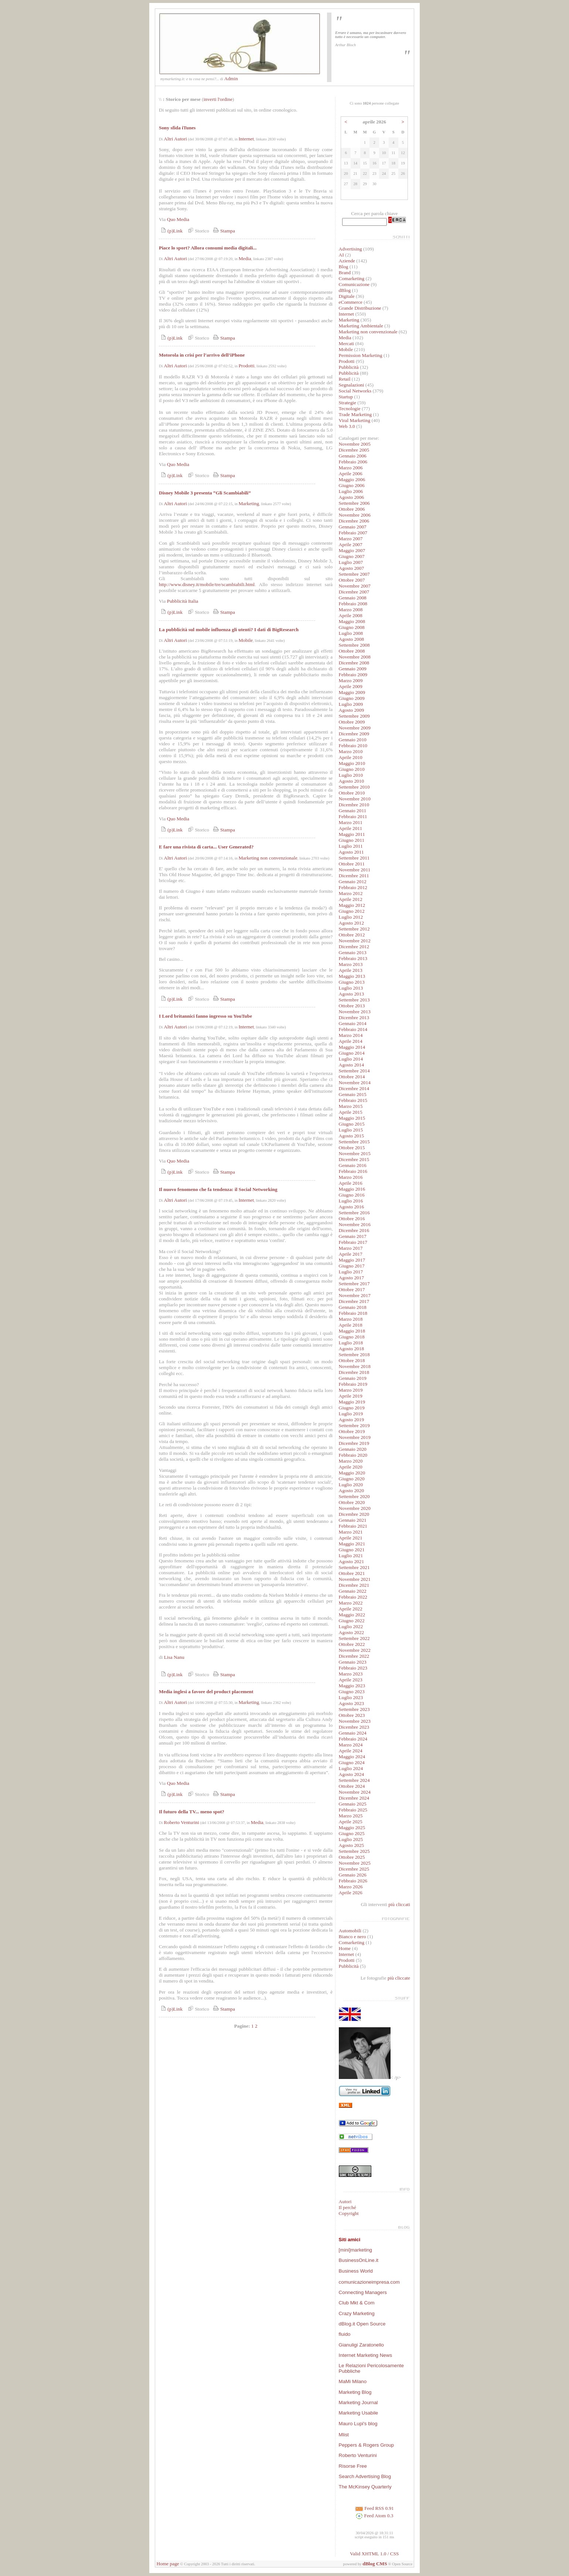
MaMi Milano (353, 2381)
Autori (345, 2201)
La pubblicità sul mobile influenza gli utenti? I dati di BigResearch (229, 629)
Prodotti (247, 365)
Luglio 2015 (351, 1130)
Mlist (344, 2434)
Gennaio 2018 (353, 1307)
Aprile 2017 (350, 1254)
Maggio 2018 (352, 1331)
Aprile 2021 (350, 1538)
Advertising (350, 249)
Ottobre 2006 (352, 509)
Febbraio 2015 (353, 1100)
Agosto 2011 (351, 852)
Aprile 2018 (350, 1325)
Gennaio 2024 (353, 1733)
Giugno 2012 (352, 911)
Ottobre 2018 (352, 1360)
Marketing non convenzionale (268, 858)
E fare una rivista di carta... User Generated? (206, 847)
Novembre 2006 (355, 515)
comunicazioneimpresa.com (369, 2282)
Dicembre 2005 (354, 450)
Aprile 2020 (350, 1467)
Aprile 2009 (350, 686)
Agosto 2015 (351, 1136)
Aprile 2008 (350, 615)
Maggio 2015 (352, 1118)
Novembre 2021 (355, 1579)
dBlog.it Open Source (362, 2324)
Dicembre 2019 (354, 1443)
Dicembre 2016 (354, 1230)
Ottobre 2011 (352, 864)
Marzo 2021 (351, 1532)
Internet (246, 139)
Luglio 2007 (351, 562)
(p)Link (171, 231)
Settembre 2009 (354, 716)
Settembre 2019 (354, 1425)
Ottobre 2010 (352, 793)
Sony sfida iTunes (177, 127)
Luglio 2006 (351, 491)
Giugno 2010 (352, 769)
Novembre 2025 (355, 1863)
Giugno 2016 (352, 1195)
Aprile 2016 (350, 1183)
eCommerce (350, 302)
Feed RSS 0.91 (374, 2508)
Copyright (349, 2213)
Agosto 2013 (351, 994)
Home (345, 1948)
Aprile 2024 (350, 1750)
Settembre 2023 (354, 1709)
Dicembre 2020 (354, 1514)
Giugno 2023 (352, 1691)
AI (341, 255)
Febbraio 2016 (353, 1171)
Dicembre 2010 (354, 804)
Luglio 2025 (351, 1839)
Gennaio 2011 (353, 810)
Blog (343, 266)
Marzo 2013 (351, 964)
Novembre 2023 (355, 1721)
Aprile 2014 (350, 1041)
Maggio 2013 (352, 976)
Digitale (347, 296)
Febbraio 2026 (353, 1880)
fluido (345, 2334)
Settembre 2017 (354, 1283)
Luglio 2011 (351, 846)
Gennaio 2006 (353, 456)
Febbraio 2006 (353, 462)
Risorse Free (353, 2466)
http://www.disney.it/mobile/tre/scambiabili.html (207, 584)
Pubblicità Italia (182, 601)
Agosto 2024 (351, 1774)
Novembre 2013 (355, 1011)
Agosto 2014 (351, 1065)
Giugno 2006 (352, 485)
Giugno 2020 (352, 1478)
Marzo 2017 (351, 1248)
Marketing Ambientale (361, 326)
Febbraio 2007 (353, 532)
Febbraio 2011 (353, 816)
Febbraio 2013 (353, 958)
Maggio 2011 (352, 834)
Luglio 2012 (351, 917)
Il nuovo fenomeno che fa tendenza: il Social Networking (218, 1189)
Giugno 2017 (352, 1266)
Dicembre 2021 (354, 1585)
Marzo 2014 (351, 1035)
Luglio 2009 (351, 704)
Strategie (347, 402)
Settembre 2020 (354, 1496)
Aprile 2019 (350, 1396)
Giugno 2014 (352, 1053)
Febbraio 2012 (353, 887)
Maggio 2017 (352, 1260)
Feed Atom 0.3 (374, 2515)
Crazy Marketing (357, 2313)
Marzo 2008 (351, 609)
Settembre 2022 (354, 1638)
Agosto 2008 (351, 639)
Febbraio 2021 (353, 1526)
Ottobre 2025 (352, 1857)
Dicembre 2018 (354, 1372)
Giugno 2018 (352, 1337)
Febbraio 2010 (353, 745)
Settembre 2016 (354, 1212)
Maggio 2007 (352, 550)
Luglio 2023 (351, 1697)
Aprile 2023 (350, 1679)
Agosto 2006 (351, 497)
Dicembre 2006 (354, 521)
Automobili (350, 1930)
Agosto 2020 (351, 1490)
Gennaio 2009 (353, 668)
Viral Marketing (354, 420)
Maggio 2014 (352, 1047)
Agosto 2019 (351, 1419)
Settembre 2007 (354, 574)
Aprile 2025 (350, 1821)
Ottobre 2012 (352, 934)
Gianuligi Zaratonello (361, 2345)
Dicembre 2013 (354, 1017)
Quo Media (178, 219)
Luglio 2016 (351, 1201)
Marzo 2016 (351, 1177)
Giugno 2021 (352, 1549)
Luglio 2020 (351, 1484)
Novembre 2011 (355, 869)
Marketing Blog (355, 2392)
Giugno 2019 (352, 1407)
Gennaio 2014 (353, 1023)
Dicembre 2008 (354, 663)
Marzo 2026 (351, 1886)
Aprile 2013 (350, 970)
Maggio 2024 (352, 1756)
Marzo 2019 (351, 1390)
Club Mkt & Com (357, 2303)
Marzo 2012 (351, 893)
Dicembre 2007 (354, 592)
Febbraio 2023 (353, 1668)
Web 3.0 (347, 426)
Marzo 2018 (351, 1319)
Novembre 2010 (355, 799)
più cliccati (399, 1904)
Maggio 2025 (352, 1827)
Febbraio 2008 (353, 603)
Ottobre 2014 (352, 1076)
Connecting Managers (363, 2292)
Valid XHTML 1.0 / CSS (374, 2553)
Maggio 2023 (352, 1685)
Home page (168, 2563)
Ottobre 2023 (352, 1715)
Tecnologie (350, 408)
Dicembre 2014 (354, 1088)
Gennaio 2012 (353, 881)
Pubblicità (349, 367)
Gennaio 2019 (353, 1378)
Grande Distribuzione (360, 308)
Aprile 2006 (350, 473)
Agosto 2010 (351, 781)
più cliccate (399, 1978)
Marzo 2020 (351, 1461)
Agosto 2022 (351, 1632)
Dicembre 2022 (354, 1656)
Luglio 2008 (351, 633)
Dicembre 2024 (354, 1798)
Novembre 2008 (355, 657)
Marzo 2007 (351, 538)
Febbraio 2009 (353, 674)
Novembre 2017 (355, 1295)
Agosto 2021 (351, 1561)
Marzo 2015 (351, 1106)
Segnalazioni (351, 385)
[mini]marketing (355, 2250)
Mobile (246, 640)
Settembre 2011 (354, 858)
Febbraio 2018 (353, 1313)
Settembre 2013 (354, 1000)
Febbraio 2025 (353, 1810)
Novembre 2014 (355, 1082)
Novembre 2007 (355, 586)
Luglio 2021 (351, 1555)
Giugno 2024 (352, 1762)
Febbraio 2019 (353, 1384)
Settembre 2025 (354, 1851)
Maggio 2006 (352, 479)
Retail (345, 379)
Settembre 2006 (354, 503)
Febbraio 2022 (353, 1597)
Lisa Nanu (174, 1657)
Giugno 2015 (352, 1124)
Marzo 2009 (351, 680)
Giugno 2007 (352, 556)
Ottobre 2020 (352, 1502)
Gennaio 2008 (353, 597)
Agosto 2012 (351, 923)
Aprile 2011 (350, 828)
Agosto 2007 (351, 568)
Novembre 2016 (355, 1224)
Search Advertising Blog (365, 2476)
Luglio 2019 (351, 1413)
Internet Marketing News (365, 2355)
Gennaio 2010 (353, 739)
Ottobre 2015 (352, 1147)
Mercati (346, 343)
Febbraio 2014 (353, 1029)
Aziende (347, 260)
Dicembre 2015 (354, 1159)
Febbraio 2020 (353, 1455)
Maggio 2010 (352, 763)
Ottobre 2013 (352, 1005)
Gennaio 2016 (353, 1165)
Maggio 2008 (352, 621)
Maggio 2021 (352, 1543)
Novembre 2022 (355, 1650)
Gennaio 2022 (353, 1591)
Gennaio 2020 (353, 1449)
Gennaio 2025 (353, 1804)
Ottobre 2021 (352, 1573)
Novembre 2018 (355, 1366)
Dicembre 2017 (354, 1301)
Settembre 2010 (354, 787)
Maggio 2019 (352, 1402)
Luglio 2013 (351, 988)
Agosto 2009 (351, 710)
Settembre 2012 (354, 929)
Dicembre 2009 (354, 733)
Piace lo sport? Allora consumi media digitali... (208, 248)
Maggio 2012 (352, 905)
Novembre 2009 (355, 728)
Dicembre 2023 (354, 1727)
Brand (345, 272)
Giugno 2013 (352, 982)
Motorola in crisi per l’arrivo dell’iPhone (202, 355)
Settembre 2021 (354, 1567)
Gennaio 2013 (353, 952)
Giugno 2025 (352, 1833)
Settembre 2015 (354, 1141)
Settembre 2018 (354, 1354)
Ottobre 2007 (352, 580)
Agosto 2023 (351, 1703)
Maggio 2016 (352, 1189)
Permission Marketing (360, 355)
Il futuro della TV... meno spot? (191, 1811)
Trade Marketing (355, 414)
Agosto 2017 (351, 1277)
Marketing (249, 503)
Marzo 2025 (351, 1815)
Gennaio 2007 (353, 527)
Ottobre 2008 (352, 651)
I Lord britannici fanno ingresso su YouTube (205, 1016)
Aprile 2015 (350, 1112)
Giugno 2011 (351, 840)
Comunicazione (354, 284)
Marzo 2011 (350, 822)
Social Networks (355, 391)
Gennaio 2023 (353, 1662)
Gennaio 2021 (353, 1520)
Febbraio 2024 (353, 1739)
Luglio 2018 (351, 1342)
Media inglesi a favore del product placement (206, 1691)
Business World (356, 2271)
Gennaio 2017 (353, 1236)
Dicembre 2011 (354, 875)
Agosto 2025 (351, 1845)
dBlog (345, 290)
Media (245, 258)
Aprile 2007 (350, 544)
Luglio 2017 (351, 1272)
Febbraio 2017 (353, 1242)
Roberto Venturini (181, 1822)
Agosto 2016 (351, 1206)
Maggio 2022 (352, 1614)
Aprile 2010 (350, 757)
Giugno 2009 (352, 698)
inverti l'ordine (218, 99)
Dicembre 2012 (354, 946)
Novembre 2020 (355, 1508)
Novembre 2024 (355, 1792)
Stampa (223, 231)
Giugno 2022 (352, 1620)
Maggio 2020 (352, 1473)
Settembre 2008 (354, 645)
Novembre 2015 (355, 1153)
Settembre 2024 (354, 1780)
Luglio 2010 (351, 775)
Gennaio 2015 (353, 1094)
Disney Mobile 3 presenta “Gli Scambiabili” (205, 493)
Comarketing (352, 278)
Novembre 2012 (355, 940)
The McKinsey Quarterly (365, 2487)
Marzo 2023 (351, 1674)
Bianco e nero (352, 1936)
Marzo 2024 (351, 1745)
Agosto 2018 (351, 1348)
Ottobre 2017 (352, 1289)
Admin (231, 78)
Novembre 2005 (355, 444)
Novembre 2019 (355, 1437)
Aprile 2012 (350, 899)
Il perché (347, 2207)
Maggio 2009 (352, 692)
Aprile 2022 (350, 1609)
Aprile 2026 (350, 1892)
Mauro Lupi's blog (358, 2423)
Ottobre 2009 (352, 722)
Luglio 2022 (351, 1626)
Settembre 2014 (354, 1070)
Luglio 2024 (351, 1768)
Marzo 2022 (351, 1603)
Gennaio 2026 (353, 1875)
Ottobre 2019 (352, 1431)
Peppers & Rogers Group (366, 2445)
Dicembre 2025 (354, 1869)
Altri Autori (175, 139)
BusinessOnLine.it (358, 2260)
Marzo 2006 (351, 467)
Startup (346, 396)
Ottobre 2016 (352, 1218)
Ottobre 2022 (352, 1644)
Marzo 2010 (351, 751)
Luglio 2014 (351, 1059)
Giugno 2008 (352, 627)
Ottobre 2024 (352, 1786)
